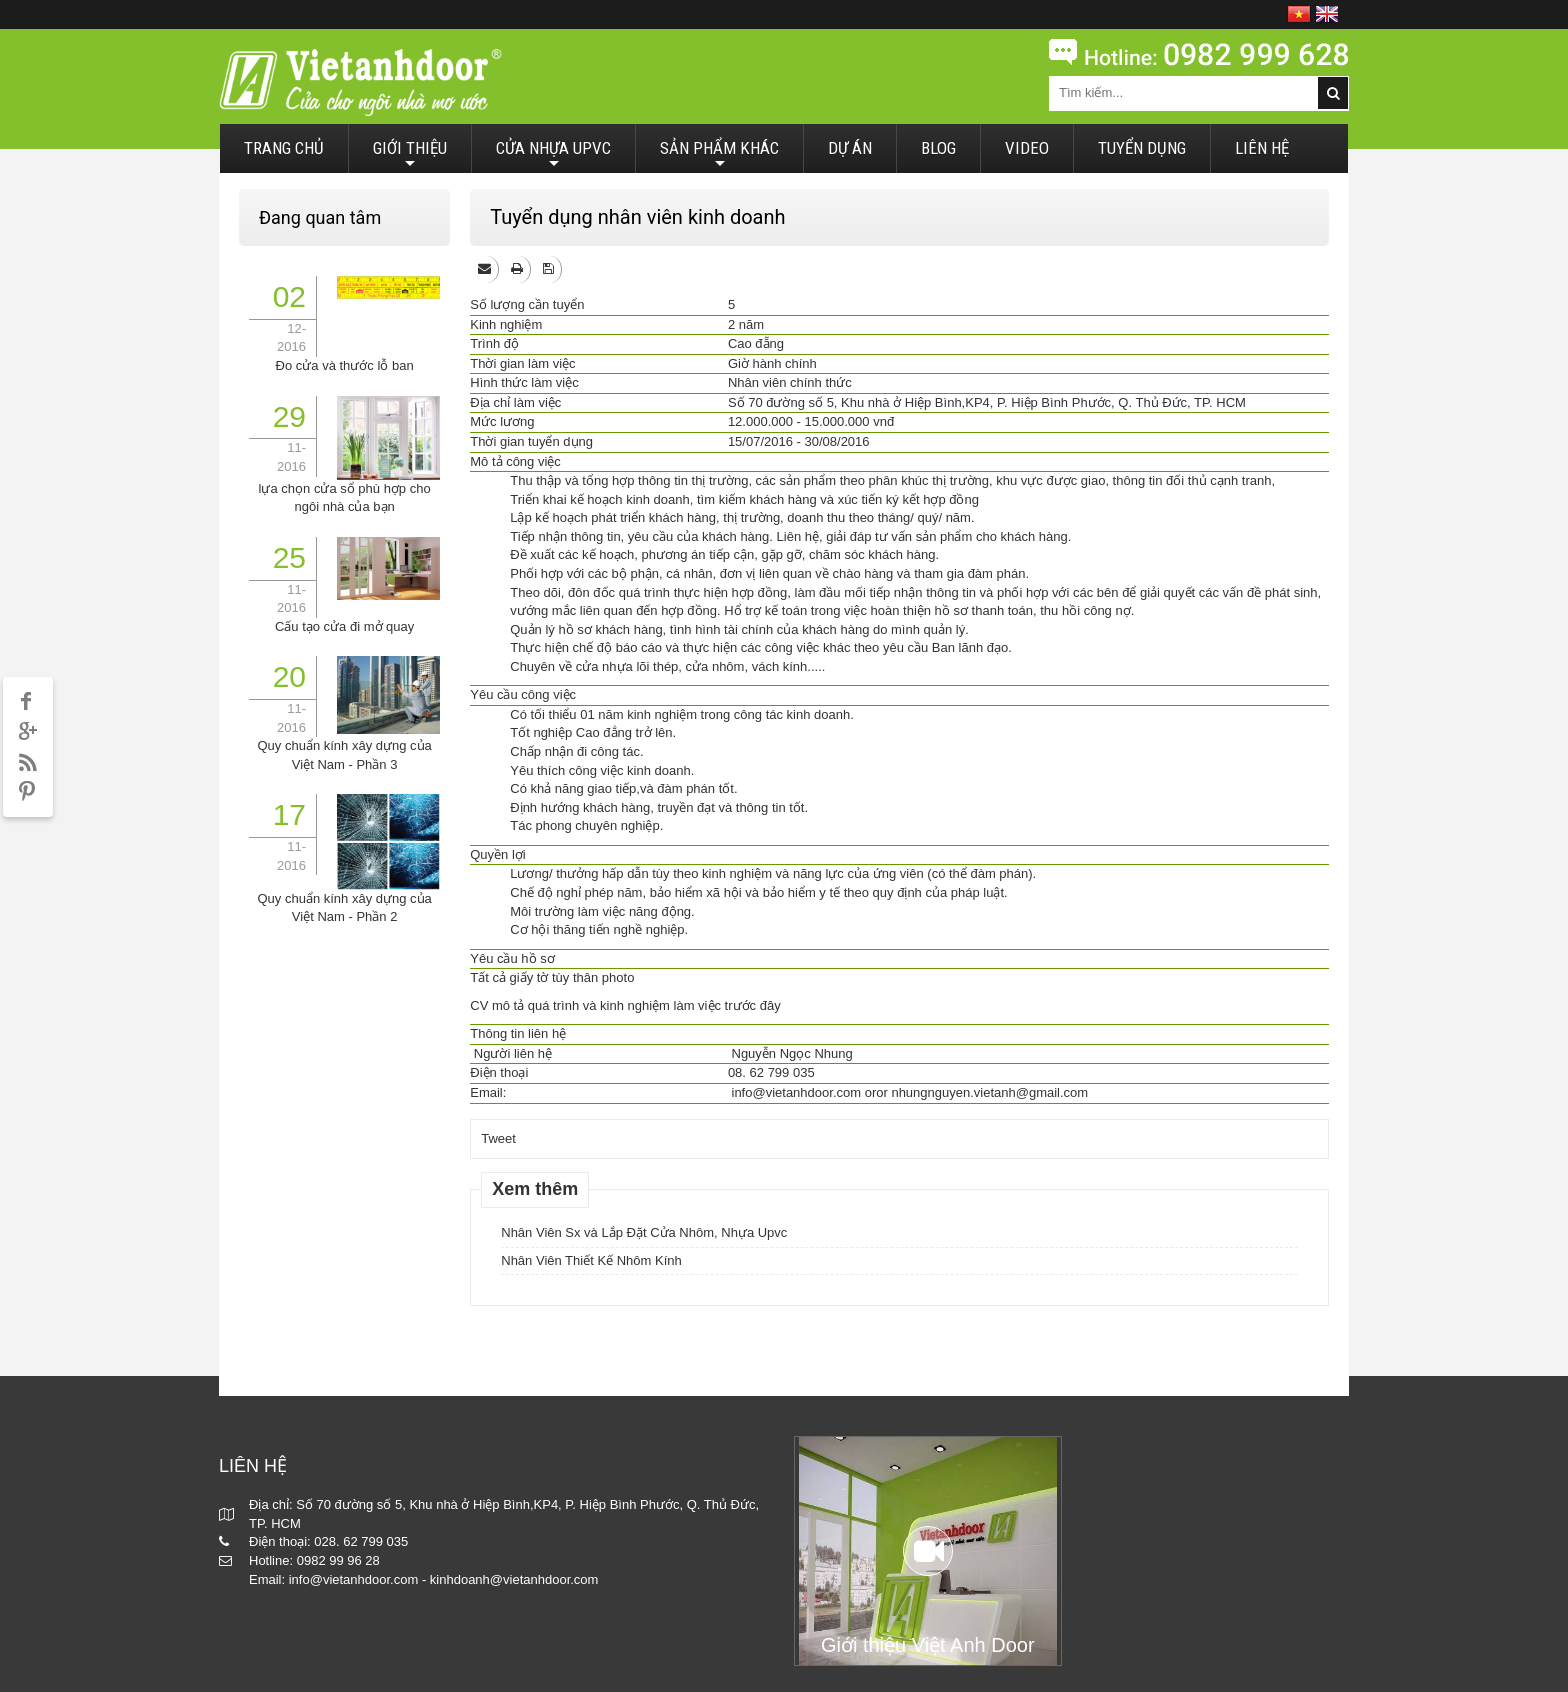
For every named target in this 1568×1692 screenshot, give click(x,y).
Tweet (498, 1138)
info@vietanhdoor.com (797, 1092)
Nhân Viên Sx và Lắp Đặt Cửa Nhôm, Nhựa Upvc (644, 1232)
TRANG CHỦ (284, 148)
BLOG (938, 148)
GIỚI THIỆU (410, 155)
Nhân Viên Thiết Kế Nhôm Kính (591, 1260)
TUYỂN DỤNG (1142, 148)
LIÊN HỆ (1262, 148)
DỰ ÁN (850, 148)
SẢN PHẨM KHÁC (719, 155)
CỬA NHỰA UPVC (553, 155)
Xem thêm (535, 1189)
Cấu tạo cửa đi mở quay (344, 626)
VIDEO (1027, 148)
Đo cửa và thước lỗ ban (345, 365)
